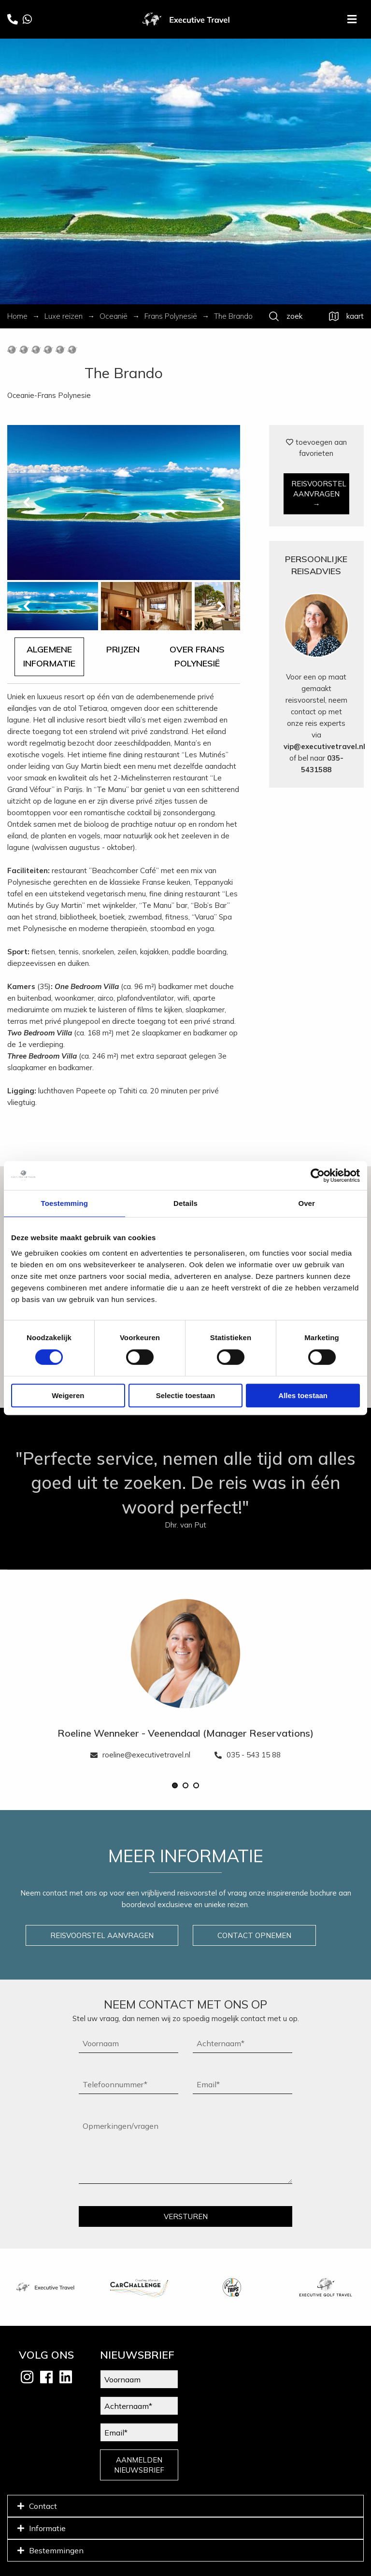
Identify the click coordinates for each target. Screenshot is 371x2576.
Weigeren (68, 1395)
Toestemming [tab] (64, 1203)
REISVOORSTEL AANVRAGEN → (318, 494)
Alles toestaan (303, 1395)
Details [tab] (185, 1203)
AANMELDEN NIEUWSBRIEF (139, 2465)
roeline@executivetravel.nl (140, 1754)
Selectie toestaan (185, 1395)
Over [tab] (306, 1203)
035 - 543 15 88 (247, 1754)
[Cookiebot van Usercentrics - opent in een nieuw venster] (317, 1175)
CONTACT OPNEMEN (254, 1935)
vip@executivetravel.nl (324, 746)
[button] (175, 1785)
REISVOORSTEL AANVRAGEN (102, 1935)
